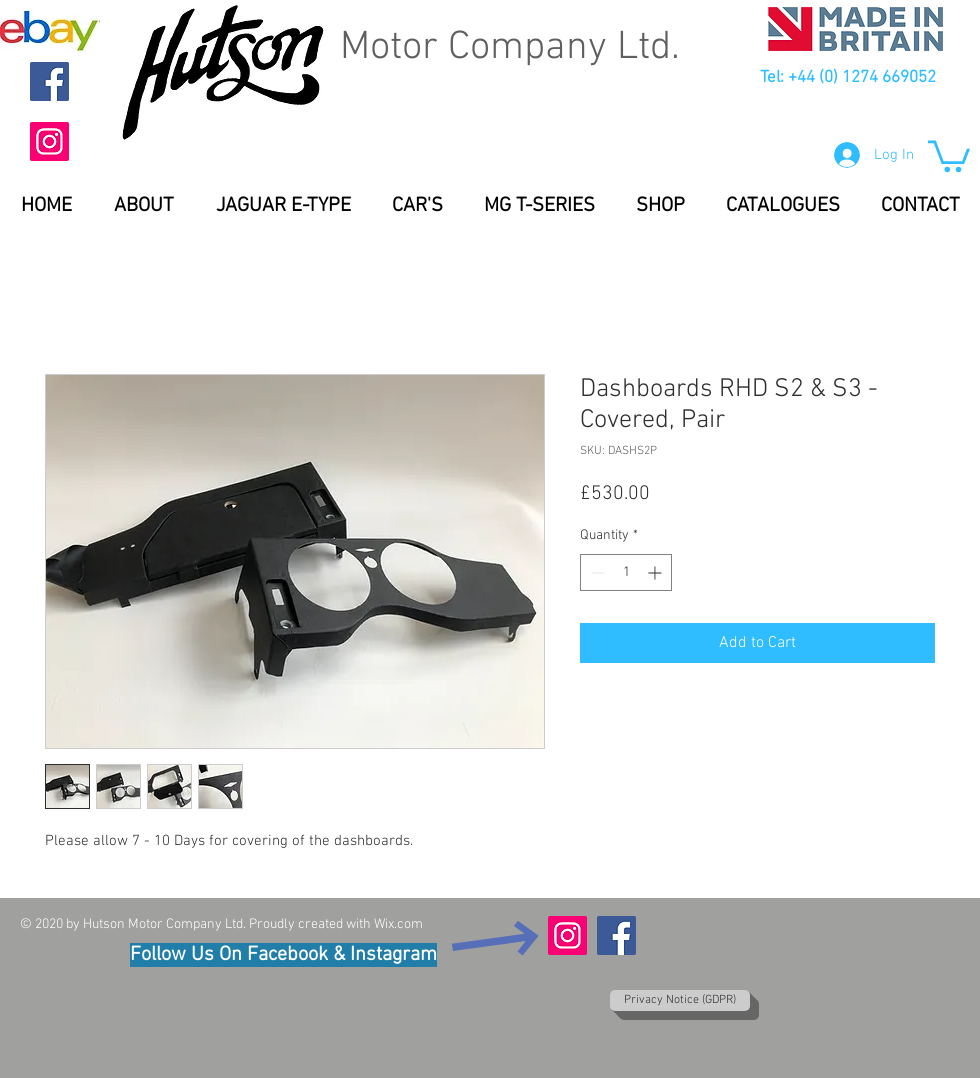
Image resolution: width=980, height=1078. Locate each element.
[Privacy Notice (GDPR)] (680, 1000)
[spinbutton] (626, 572)
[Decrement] (595, 572)
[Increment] (656, 572)
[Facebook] (49, 81)
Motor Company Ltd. (510, 48)
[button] (949, 154)
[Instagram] (49, 141)
